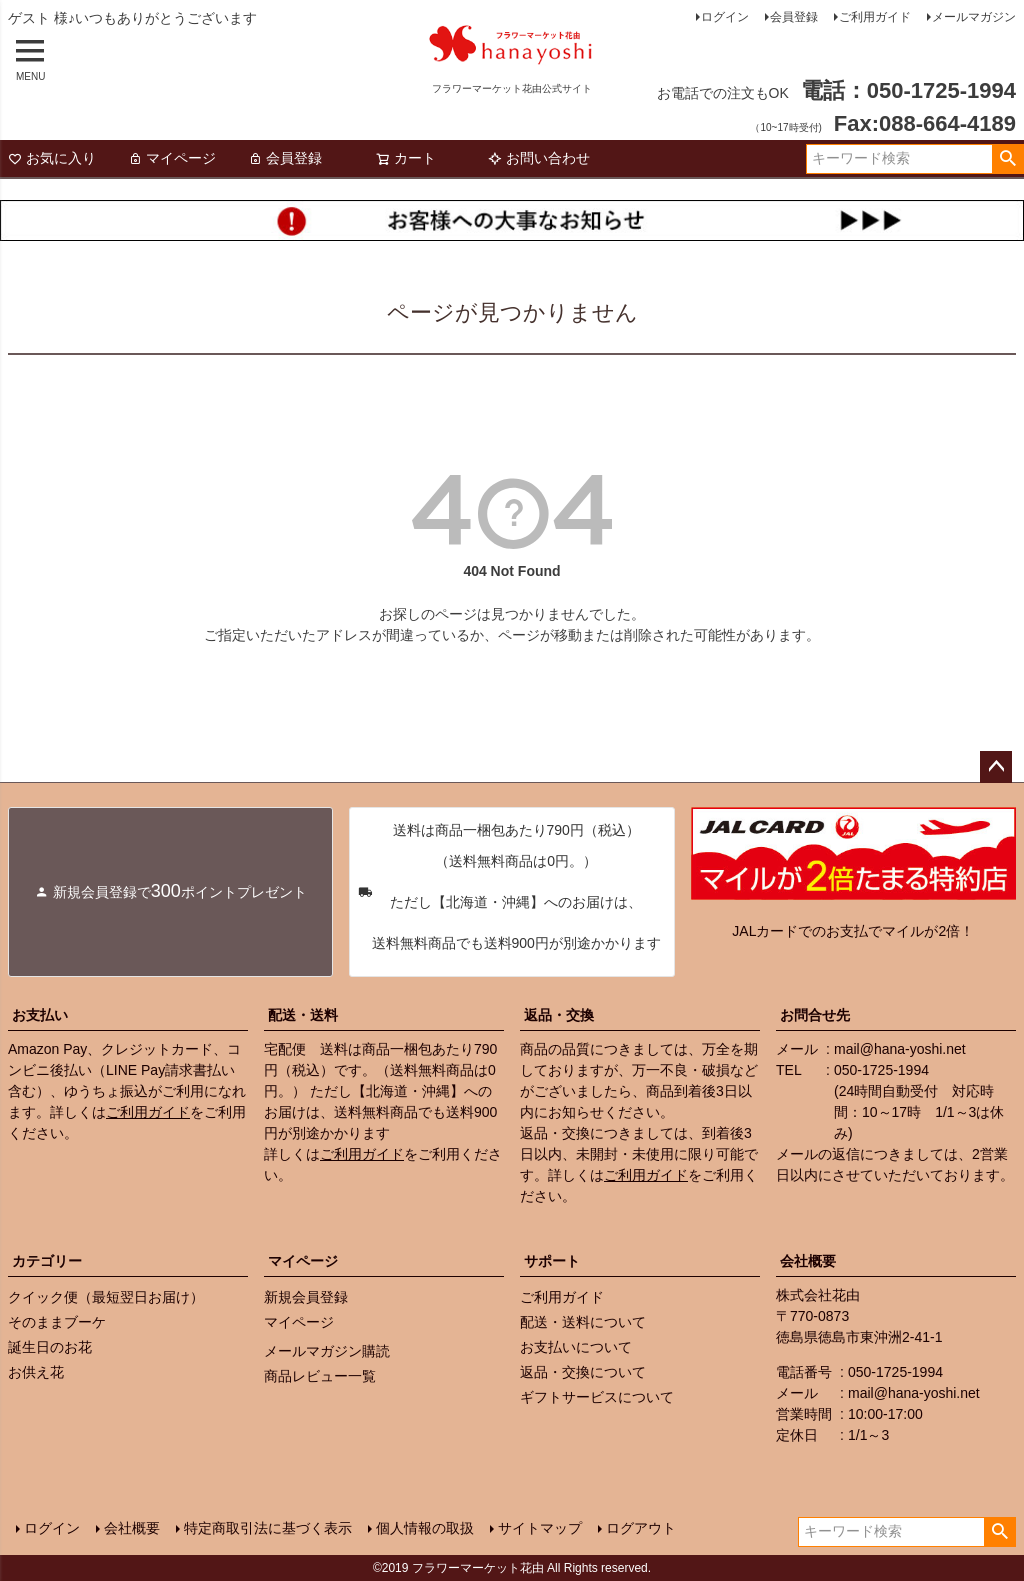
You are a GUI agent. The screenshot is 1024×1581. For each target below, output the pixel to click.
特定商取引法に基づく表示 (268, 1528)
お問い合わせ (539, 158)
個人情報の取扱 (425, 1528)
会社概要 (808, 1261)
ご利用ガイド (875, 17)
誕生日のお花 (50, 1347)
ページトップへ (996, 767)
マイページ (172, 158)
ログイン (725, 17)
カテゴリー (47, 1261)
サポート (552, 1261)
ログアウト (641, 1528)
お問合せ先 (815, 1015)
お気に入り (52, 158)
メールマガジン (974, 17)
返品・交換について (583, 1372)
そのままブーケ (57, 1322)
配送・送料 (303, 1015)
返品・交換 (559, 1015)
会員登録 (794, 17)
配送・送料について (583, 1322)
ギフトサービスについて (597, 1397)
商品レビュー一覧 (320, 1376)
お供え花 (36, 1372)
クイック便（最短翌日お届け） (106, 1297)
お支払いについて (576, 1347)
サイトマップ (540, 1528)
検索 (1007, 159)
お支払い (40, 1015)
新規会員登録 (306, 1297)
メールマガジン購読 (327, 1351)
